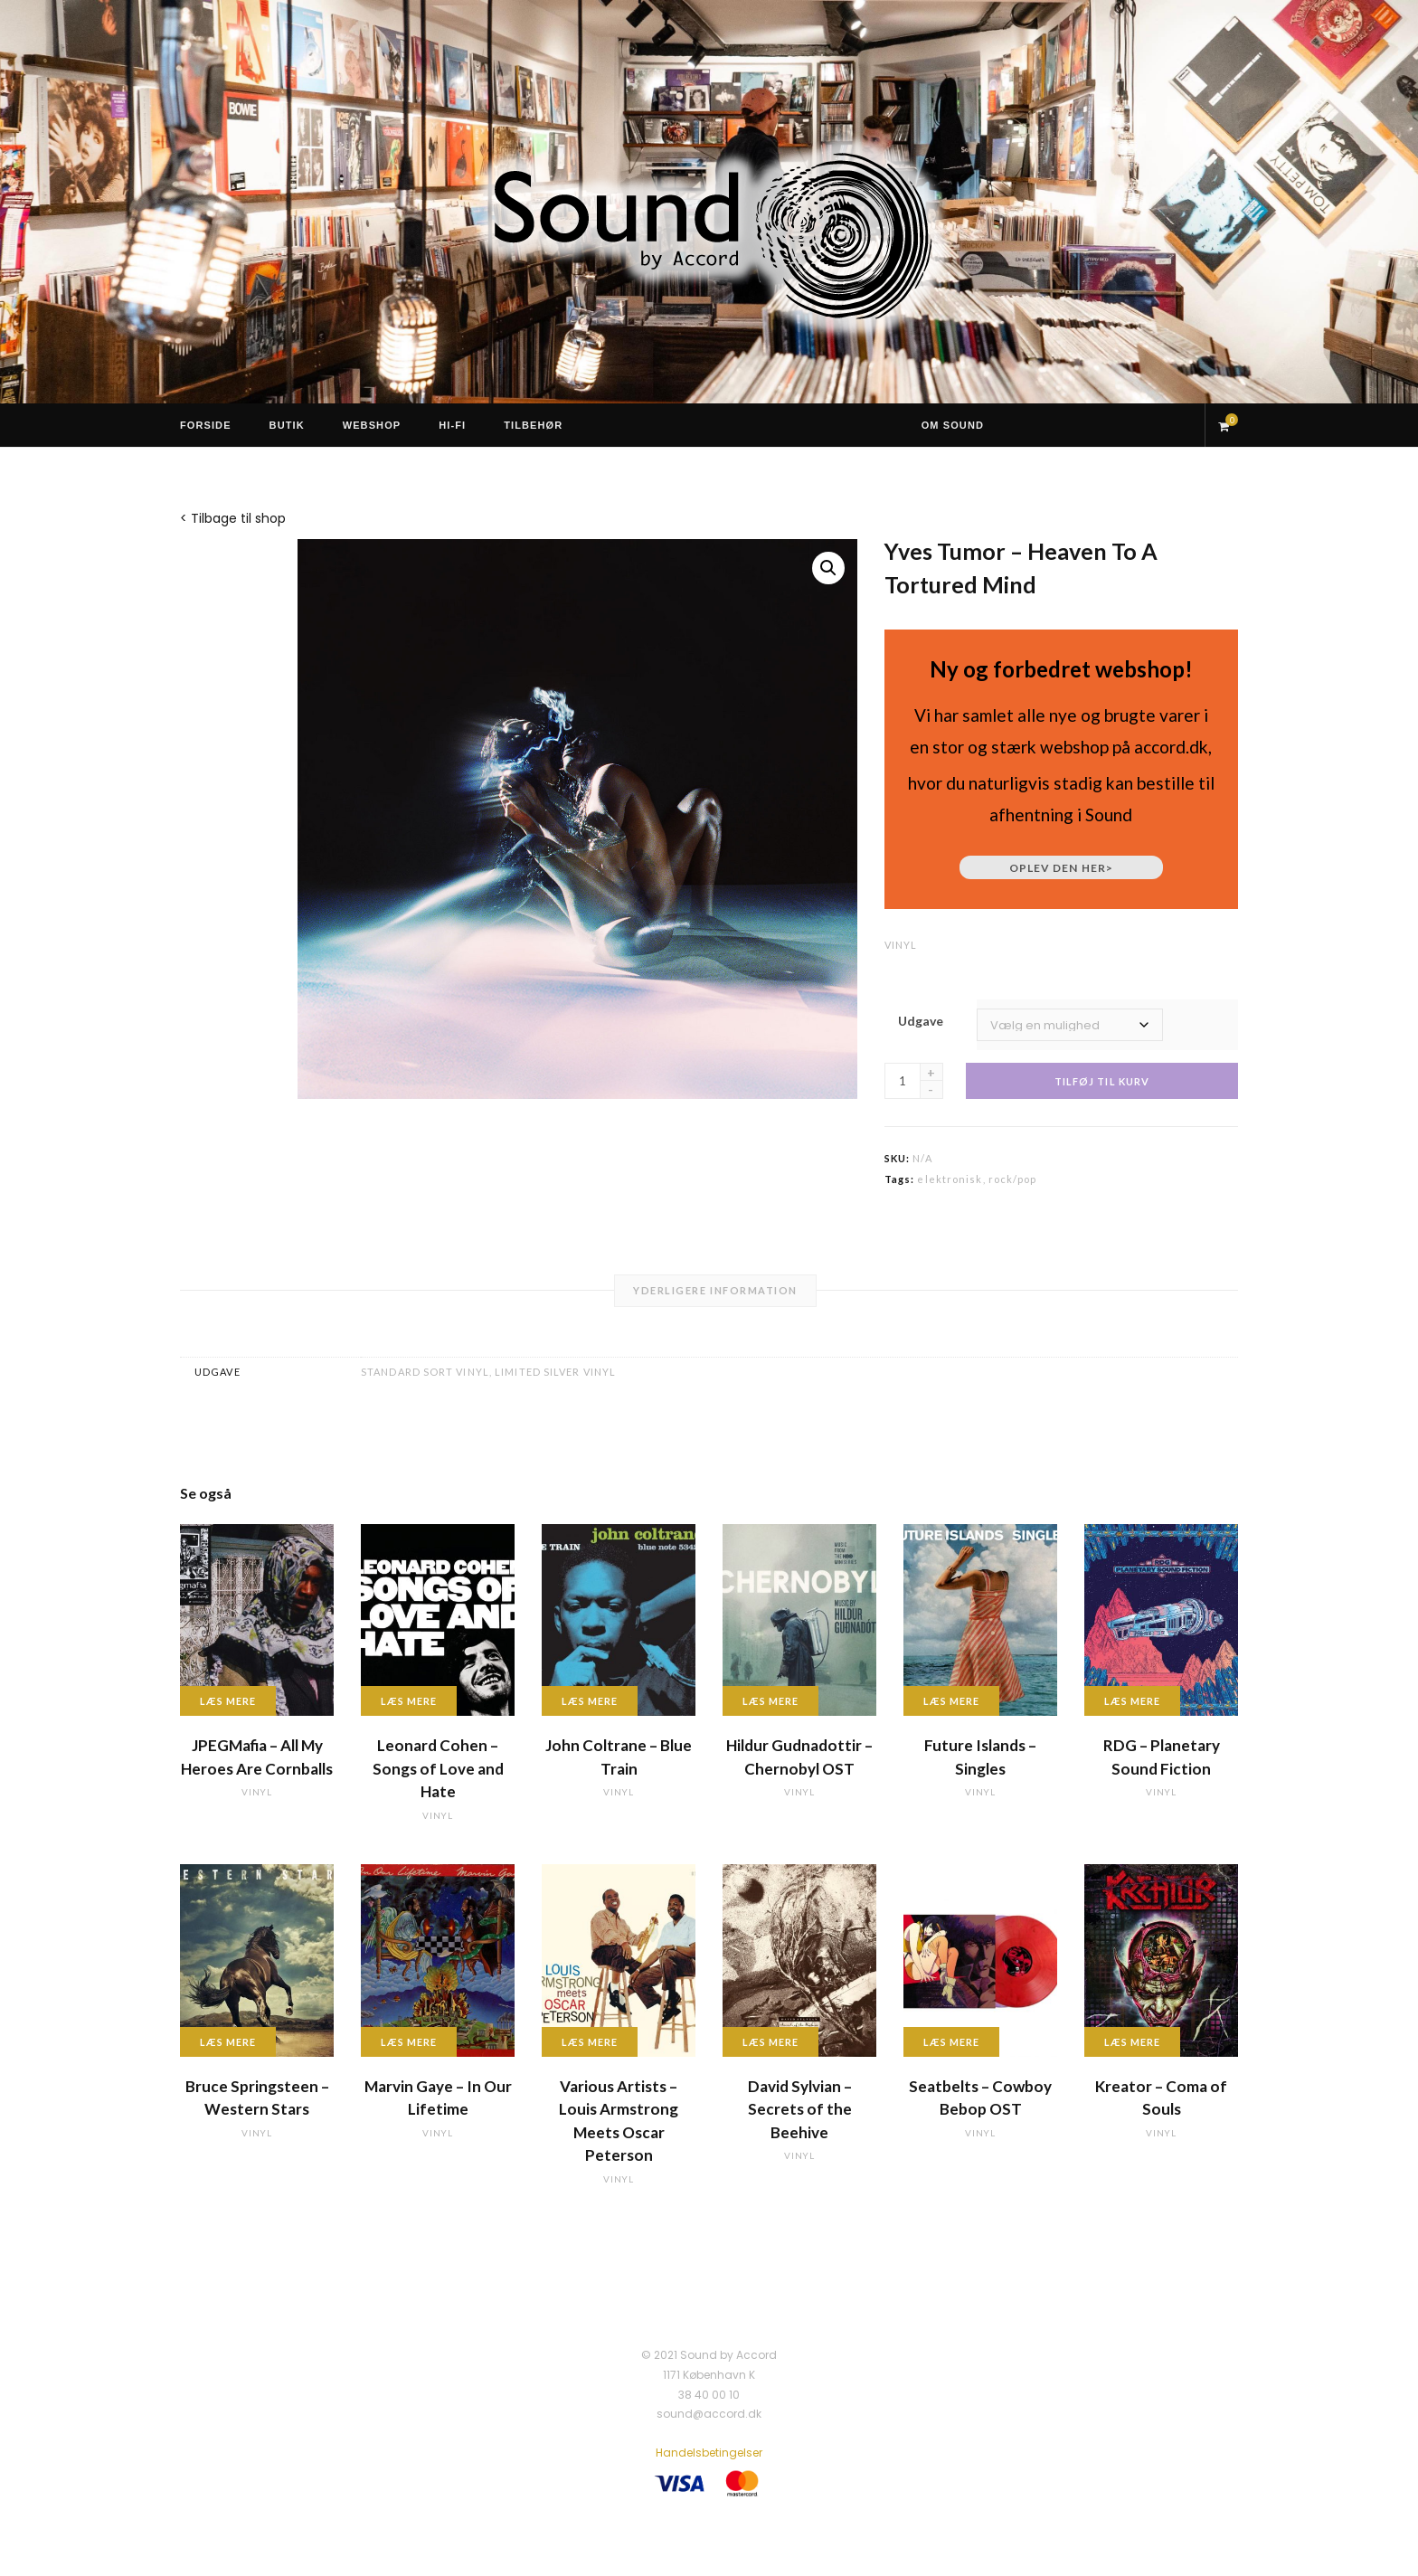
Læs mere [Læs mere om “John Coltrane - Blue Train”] (590, 1701)
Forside (206, 425)
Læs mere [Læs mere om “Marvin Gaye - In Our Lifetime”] (409, 2042)
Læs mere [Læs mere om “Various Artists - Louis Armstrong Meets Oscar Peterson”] (590, 2042)
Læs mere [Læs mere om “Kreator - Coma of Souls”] (1132, 2042)
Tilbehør (533, 425)
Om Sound (953, 425)
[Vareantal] (902, 1081)
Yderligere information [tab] (715, 1290)
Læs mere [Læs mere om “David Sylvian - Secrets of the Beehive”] (770, 2042)
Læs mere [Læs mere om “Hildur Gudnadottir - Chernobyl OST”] (770, 1701)
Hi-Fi (452, 425)
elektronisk (949, 1179)
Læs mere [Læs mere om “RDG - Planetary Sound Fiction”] (1132, 1701)
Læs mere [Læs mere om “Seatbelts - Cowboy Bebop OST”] (951, 2042)
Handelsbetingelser (709, 2452)
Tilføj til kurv (1102, 1081)
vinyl (900, 945)
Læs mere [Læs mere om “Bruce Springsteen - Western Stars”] (228, 2042)
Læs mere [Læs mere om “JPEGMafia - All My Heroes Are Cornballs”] (228, 1701)
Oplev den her (1061, 868)
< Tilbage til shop (233, 518)
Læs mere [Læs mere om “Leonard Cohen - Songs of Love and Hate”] (409, 1701)
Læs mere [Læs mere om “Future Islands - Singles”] (951, 1701)
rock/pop (1012, 1179)
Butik (287, 425)
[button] (828, 568)
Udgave (920, 1020)
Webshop (372, 425)
